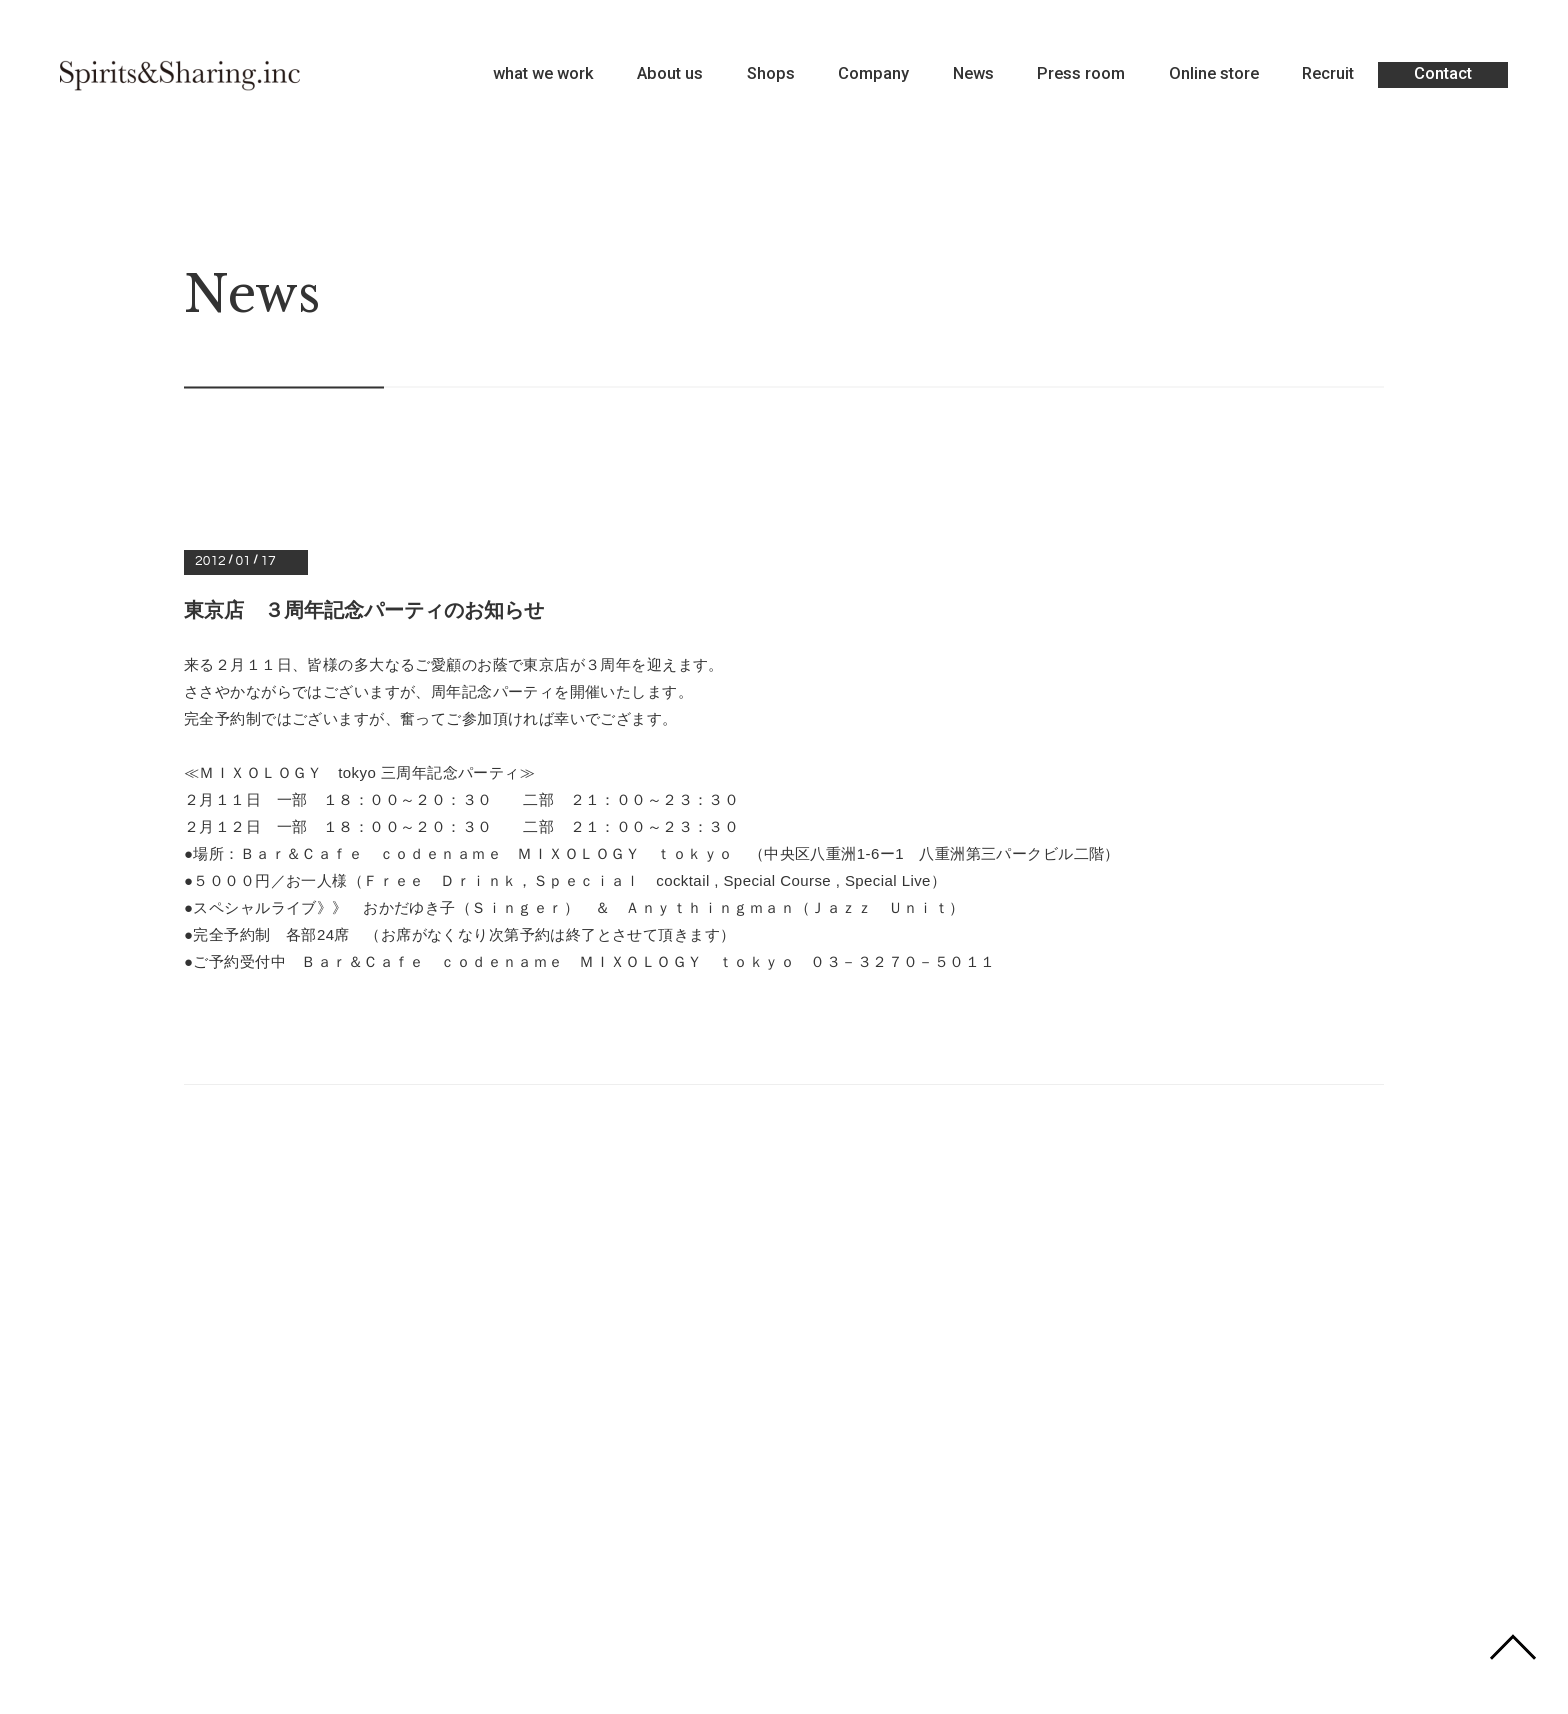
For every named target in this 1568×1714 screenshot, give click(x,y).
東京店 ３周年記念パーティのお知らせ (364, 610)
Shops (771, 75)
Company (873, 75)
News (973, 75)
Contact (1443, 73)
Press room (1081, 75)
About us (670, 75)
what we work (543, 75)
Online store (1214, 75)
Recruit (1328, 75)
